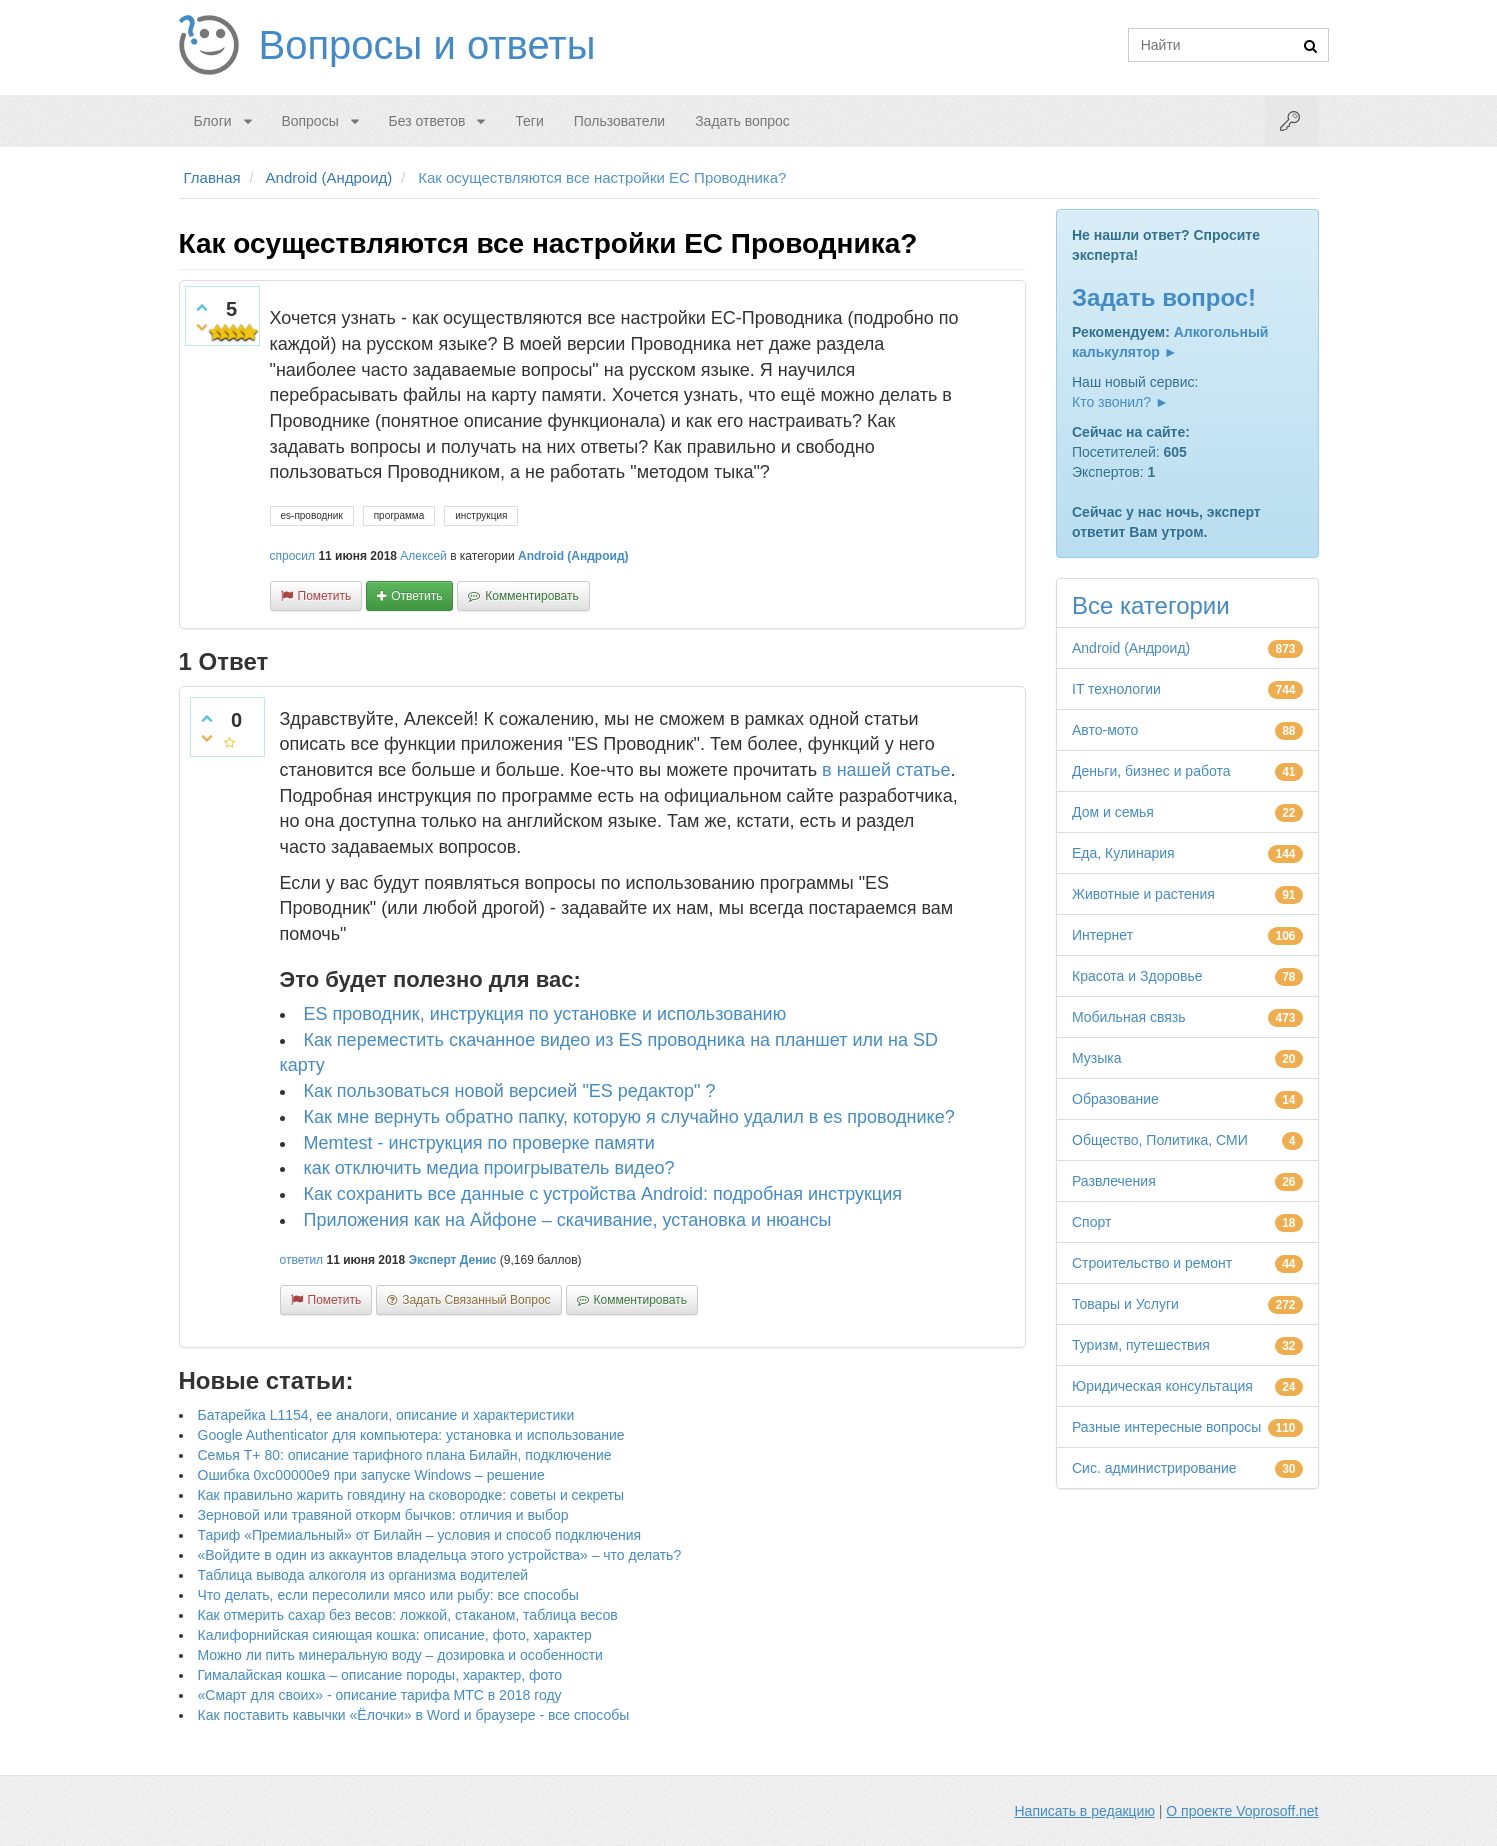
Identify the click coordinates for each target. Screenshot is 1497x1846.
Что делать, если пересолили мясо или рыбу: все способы (388, 1595)
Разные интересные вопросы (1166, 1427)
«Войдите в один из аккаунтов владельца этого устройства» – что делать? (440, 1555)
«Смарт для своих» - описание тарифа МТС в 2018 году (380, 1695)
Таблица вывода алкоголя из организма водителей (363, 1575)
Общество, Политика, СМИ (1160, 1140)
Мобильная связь (1128, 1017)
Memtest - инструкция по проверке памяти (479, 1143)
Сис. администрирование (1154, 1468)
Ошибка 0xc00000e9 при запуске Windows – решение (371, 1475)
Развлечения (1114, 1181)
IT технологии (1116, 689)
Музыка (1097, 1058)
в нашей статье (886, 770)
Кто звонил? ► (1120, 402)
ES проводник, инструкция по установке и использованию (545, 1014)
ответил (302, 1260)
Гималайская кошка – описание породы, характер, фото (380, 1675)
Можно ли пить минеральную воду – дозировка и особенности (400, 1655)
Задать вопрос (742, 121)
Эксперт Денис (452, 1260)
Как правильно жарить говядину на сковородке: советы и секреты (411, 1495)
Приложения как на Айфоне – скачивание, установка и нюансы (568, 1220)
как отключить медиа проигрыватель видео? (489, 1168)
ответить (416, 596)
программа (399, 515)
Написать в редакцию (1085, 1811)
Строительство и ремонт (1152, 1263)
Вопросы (309, 121)
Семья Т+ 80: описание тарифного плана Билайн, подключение (405, 1455)
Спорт (1091, 1222)
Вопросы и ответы (427, 45)
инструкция (481, 515)
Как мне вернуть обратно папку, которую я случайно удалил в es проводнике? (629, 1117)
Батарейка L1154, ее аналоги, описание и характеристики (386, 1415)
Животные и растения (1143, 894)
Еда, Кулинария (1123, 853)
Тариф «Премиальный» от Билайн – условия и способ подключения (420, 1535)
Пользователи (619, 121)
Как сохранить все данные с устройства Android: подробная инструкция (603, 1194)
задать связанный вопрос (476, 1300)
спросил (293, 556)
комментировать (531, 596)
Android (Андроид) (573, 556)
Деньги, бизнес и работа (1151, 771)
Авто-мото (1105, 730)
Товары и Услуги (1125, 1304)
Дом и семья (1113, 812)
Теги (529, 121)
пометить (325, 596)
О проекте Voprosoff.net (1242, 1811)
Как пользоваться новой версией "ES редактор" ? (510, 1091)
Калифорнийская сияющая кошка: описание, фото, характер (395, 1635)
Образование (1115, 1099)
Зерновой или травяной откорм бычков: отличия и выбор (383, 1515)
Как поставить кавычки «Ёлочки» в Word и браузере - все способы (414, 1715)
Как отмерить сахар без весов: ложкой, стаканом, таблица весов (408, 1615)
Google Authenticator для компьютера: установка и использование (411, 1435)
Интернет (1102, 935)
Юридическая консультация (1162, 1386)
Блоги (213, 121)
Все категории (1151, 605)
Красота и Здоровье (1137, 976)
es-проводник (312, 515)
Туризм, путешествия (1141, 1345)
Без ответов (427, 121)
